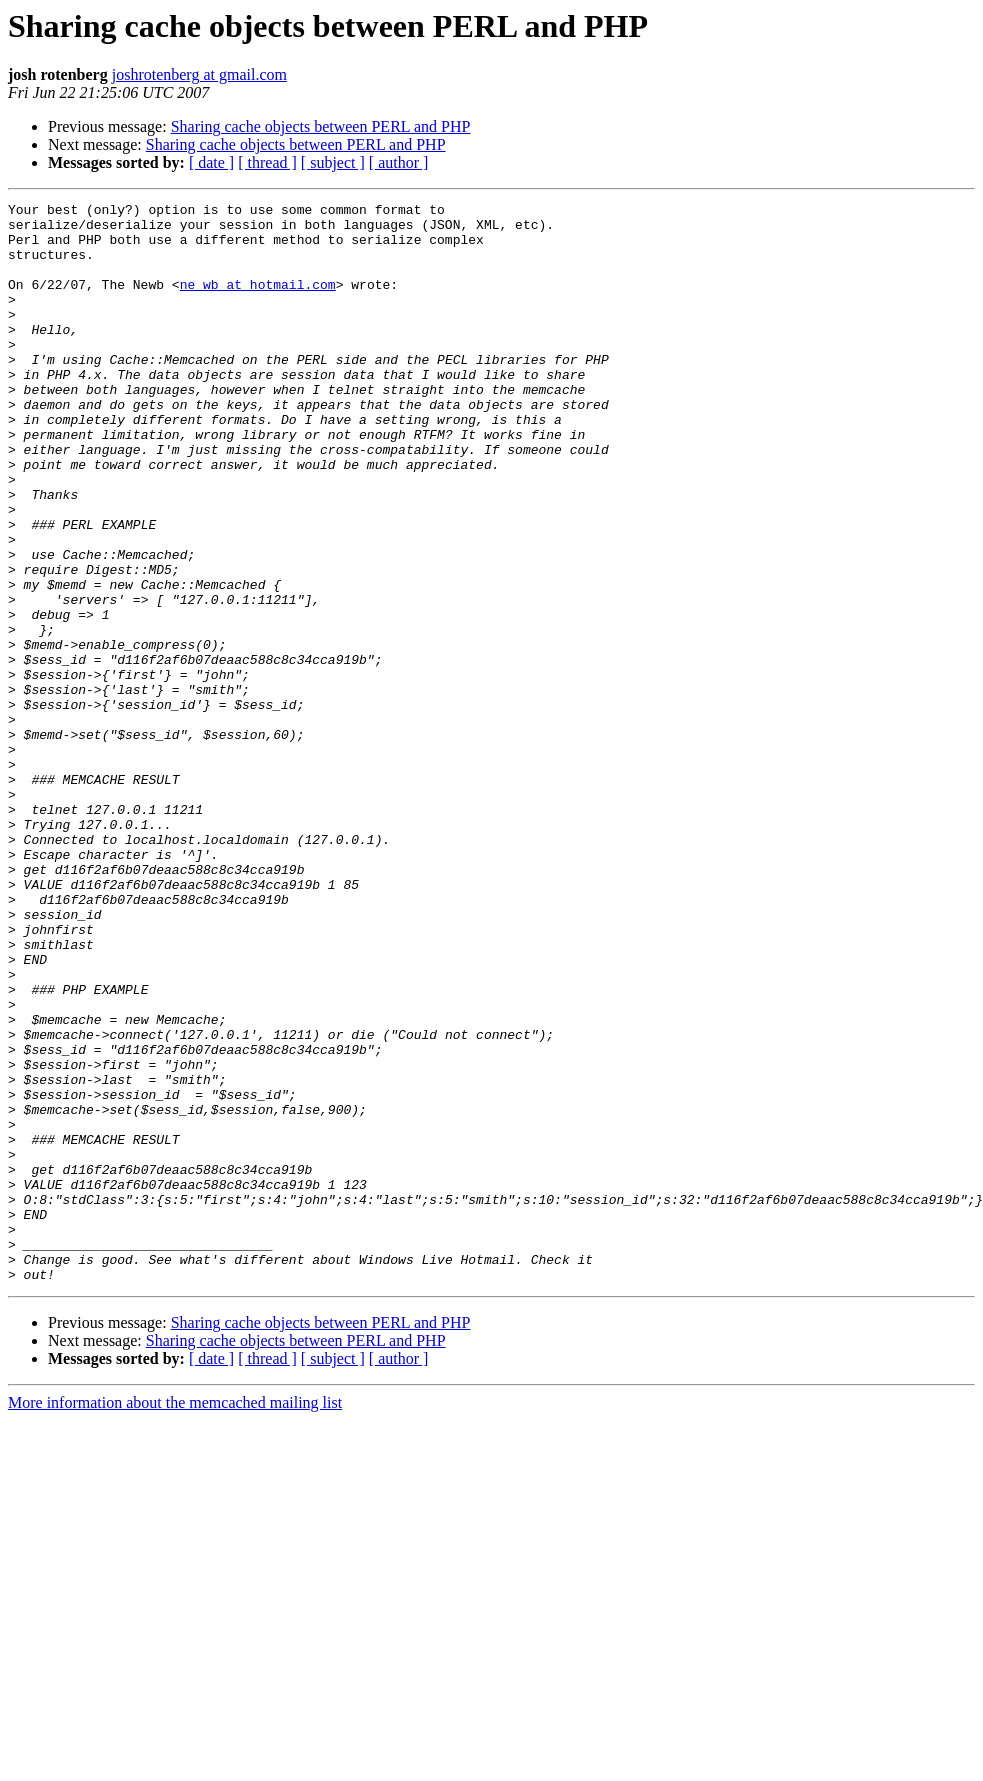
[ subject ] (333, 162)
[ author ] (399, 162)
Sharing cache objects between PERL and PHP (321, 126)
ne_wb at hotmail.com (258, 302)
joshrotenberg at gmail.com (199, 74)
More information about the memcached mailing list (175, 1618)
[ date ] (211, 162)
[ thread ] (267, 162)
